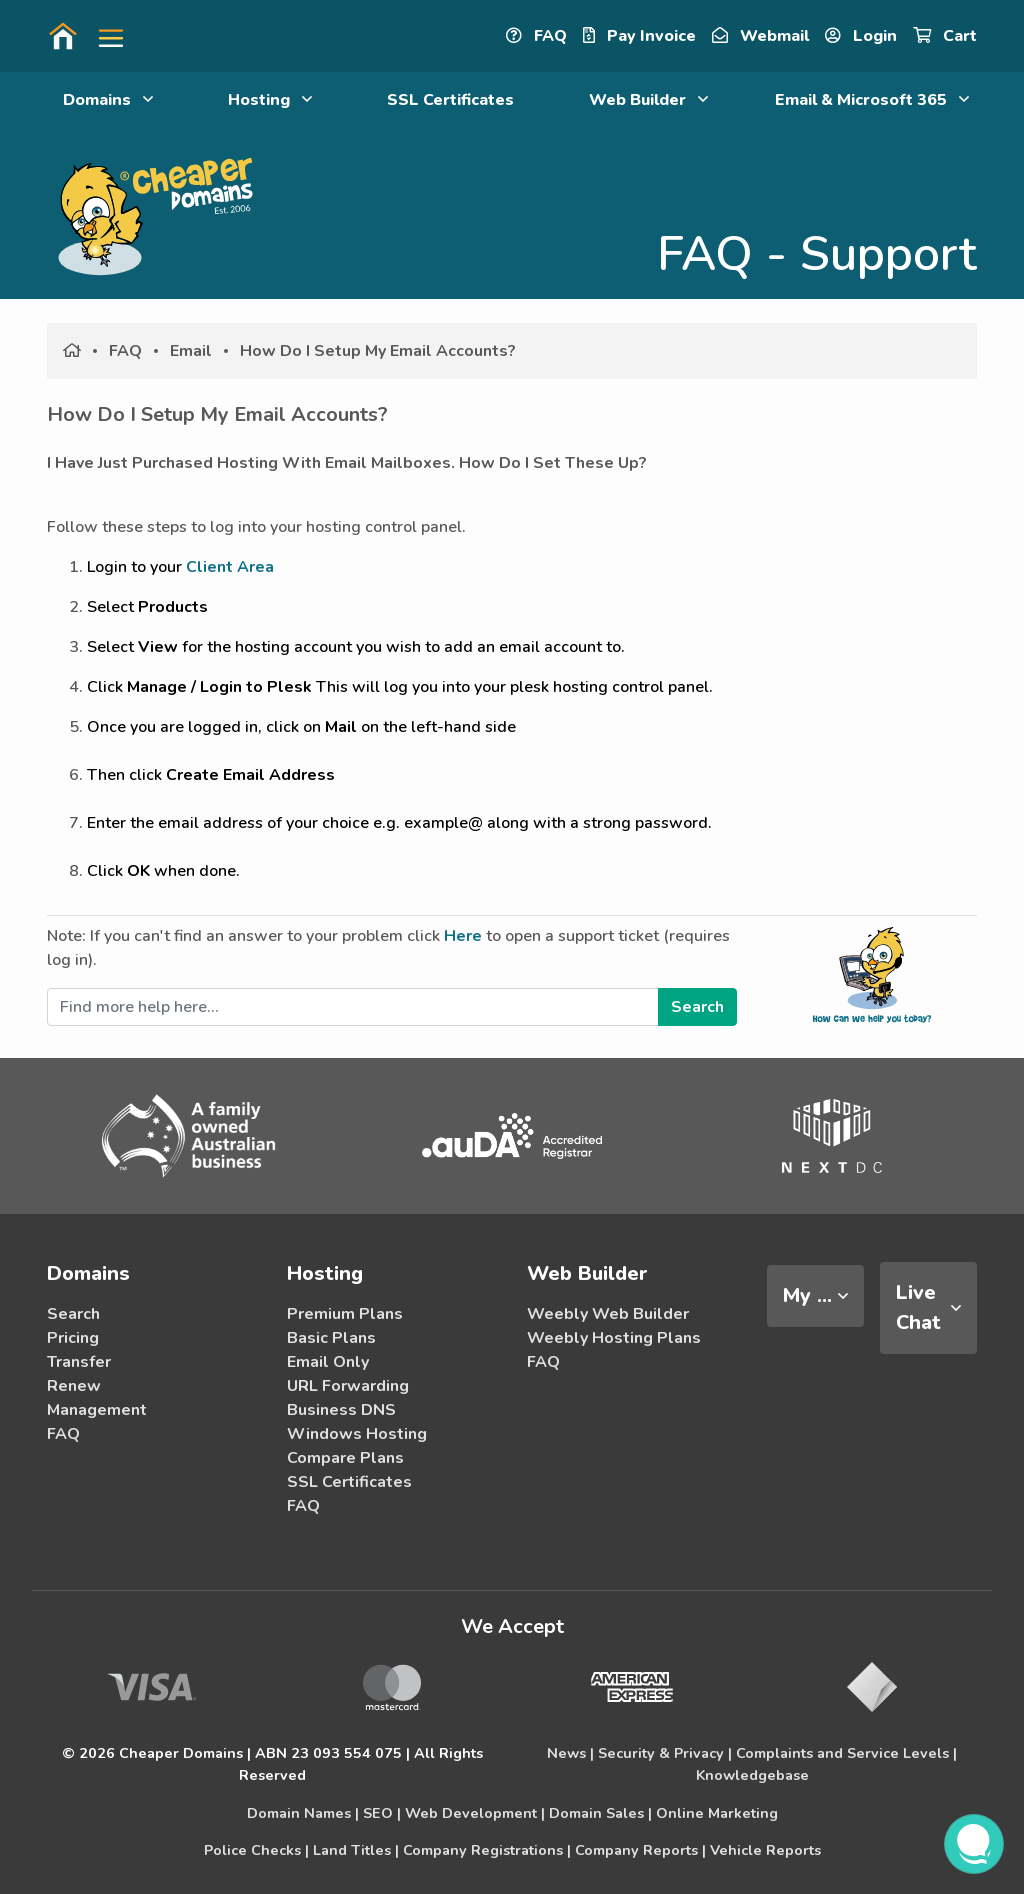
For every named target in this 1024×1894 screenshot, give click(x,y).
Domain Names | (303, 1813)
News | (570, 1753)
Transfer (79, 1362)
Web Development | (475, 1813)
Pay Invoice (639, 36)
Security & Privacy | (665, 1753)
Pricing (73, 1338)
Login (861, 36)
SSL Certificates (450, 100)
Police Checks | (256, 1850)
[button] (103, 36)
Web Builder (648, 100)
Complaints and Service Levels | (846, 1753)
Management (97, 1410)
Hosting (270, 100)
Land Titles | (356, 1850)
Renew (74, 1386)
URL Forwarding (348, 1386)
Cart (945, 36)
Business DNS (341, 1410)
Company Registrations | (487, 1850)
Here (463, 936)
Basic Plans (331, 1338)
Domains (108, 100)
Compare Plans (345, 1458)
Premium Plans (345, 1314)
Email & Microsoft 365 (872, 100)
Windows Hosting (357, 1434)
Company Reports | (640, 1850)
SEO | (382, 1813)
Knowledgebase (752, 1775)
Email (191, 351)
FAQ (536, 36)
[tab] (815, 1296)
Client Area (230, 567)
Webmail (760, 36)
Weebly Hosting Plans (614, 1338)
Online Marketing (717, 1813)
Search (73, 1314)
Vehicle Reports (765, 1850)
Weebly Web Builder (608, 1314)
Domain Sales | (600, 1813)
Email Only (328, 1362)
